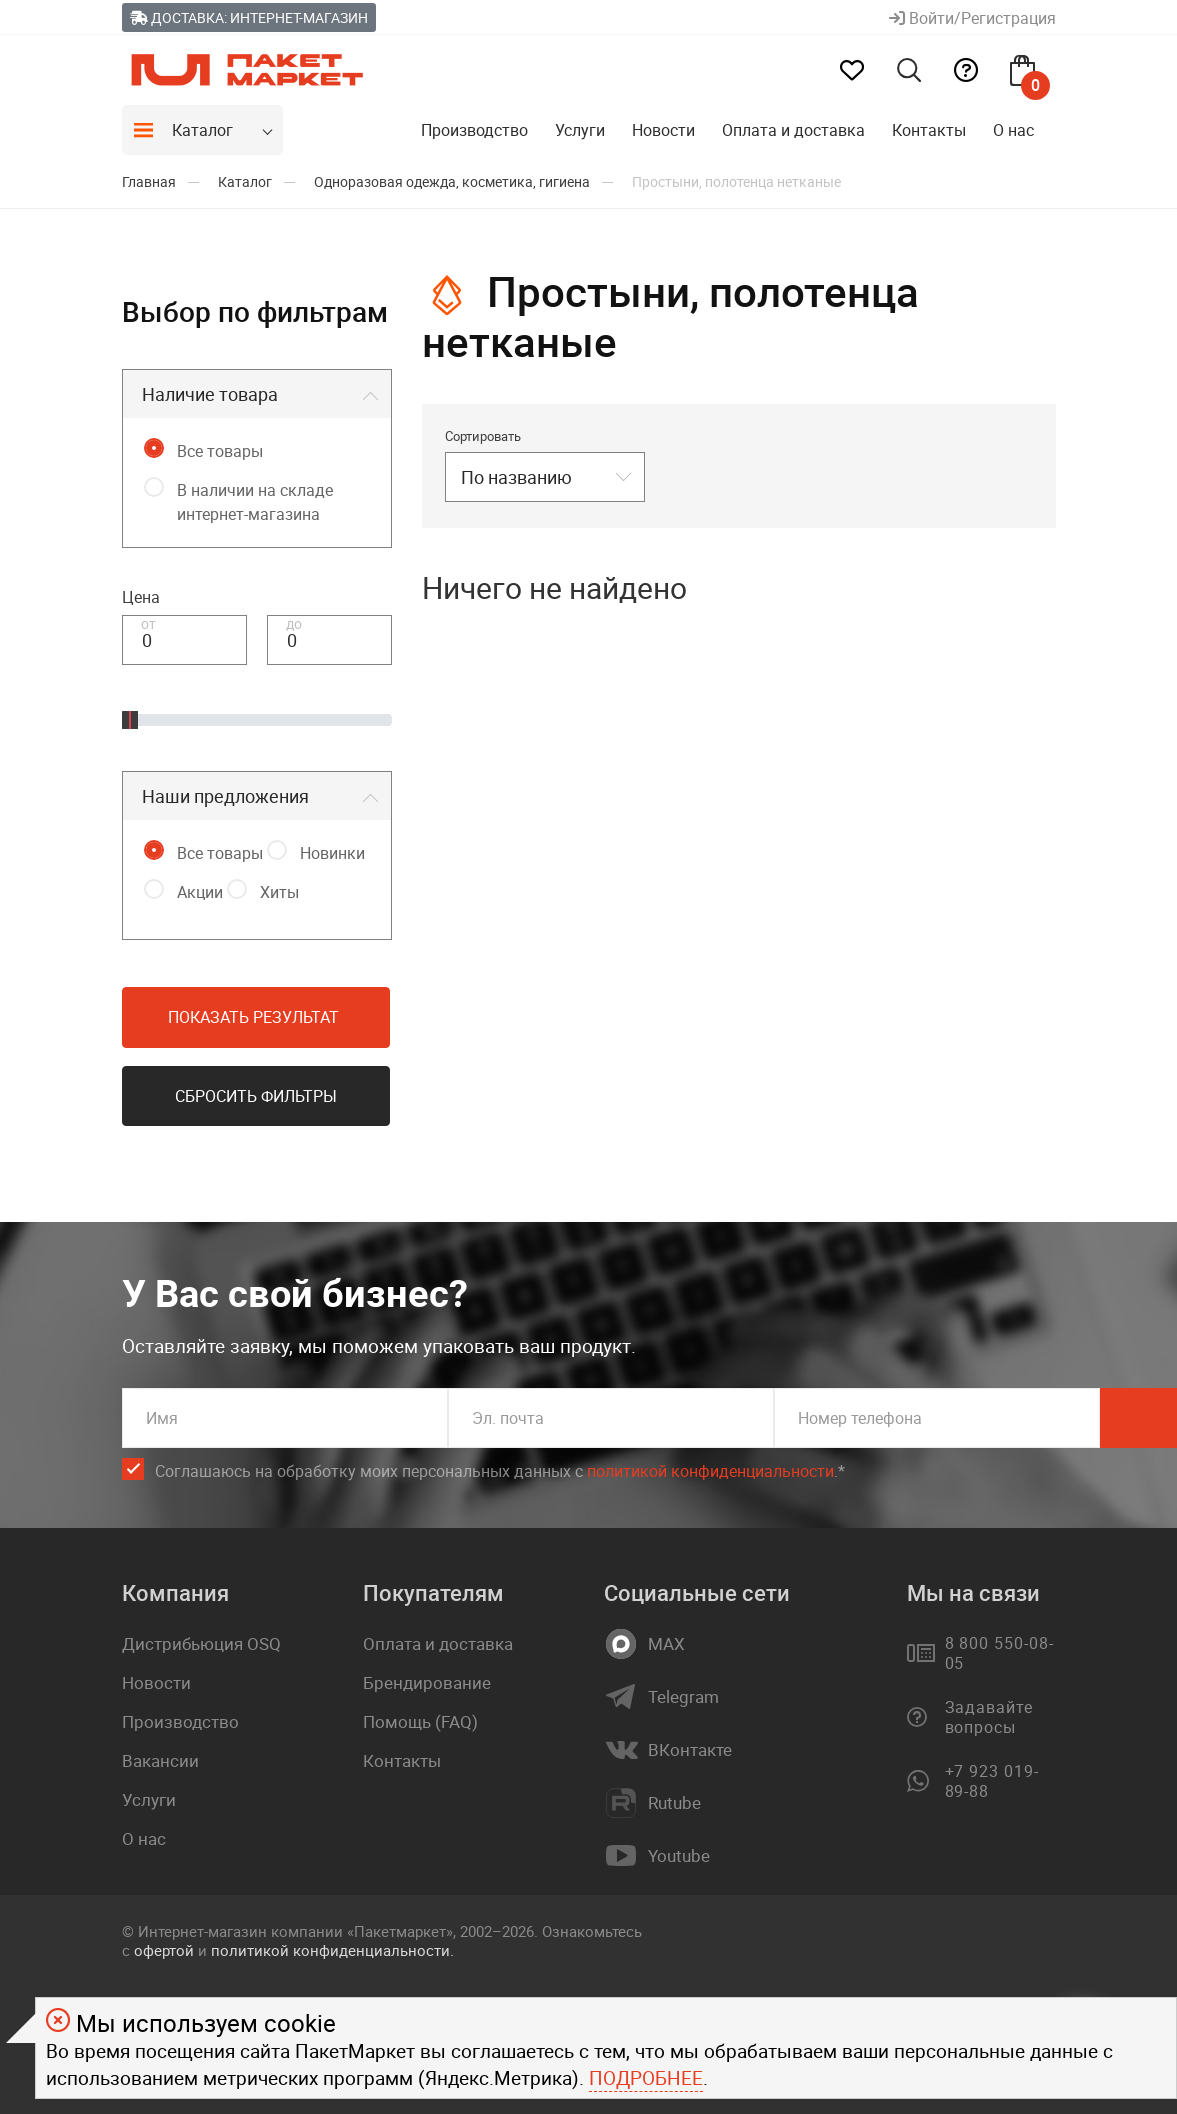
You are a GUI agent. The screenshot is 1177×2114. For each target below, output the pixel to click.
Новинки (332, 853)
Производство (474, 130)
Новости (663, 130)
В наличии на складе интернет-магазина (255, 502)
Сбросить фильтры (256, 1096)
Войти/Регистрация (972, 18)
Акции (200, 892)
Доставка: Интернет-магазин (249, 17)
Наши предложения (225, 796)
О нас (1013, 130)
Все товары (220, 451)
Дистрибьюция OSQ (201, 1643)
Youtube (679, 1856)
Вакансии (160, 1760)
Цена (141, 597)
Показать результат (253, 1017)
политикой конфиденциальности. (332, 1950)
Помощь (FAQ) (420, 1721)
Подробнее (646, 2078)
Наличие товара (210, 394)
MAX (666, 1644)
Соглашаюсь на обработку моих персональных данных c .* (500, 1471)
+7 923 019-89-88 (992, 1781)
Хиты (279, 892)
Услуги (580, 130)
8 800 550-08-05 (999, 1653)
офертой (164, 1950)
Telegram (683, 1697)
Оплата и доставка (793, 130)
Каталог (202, 130)
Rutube (674, 1803)
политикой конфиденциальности (710, 1471)
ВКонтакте (690, 1750)
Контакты (929, 130)
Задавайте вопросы (989, 1717)
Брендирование (427, 1682)
